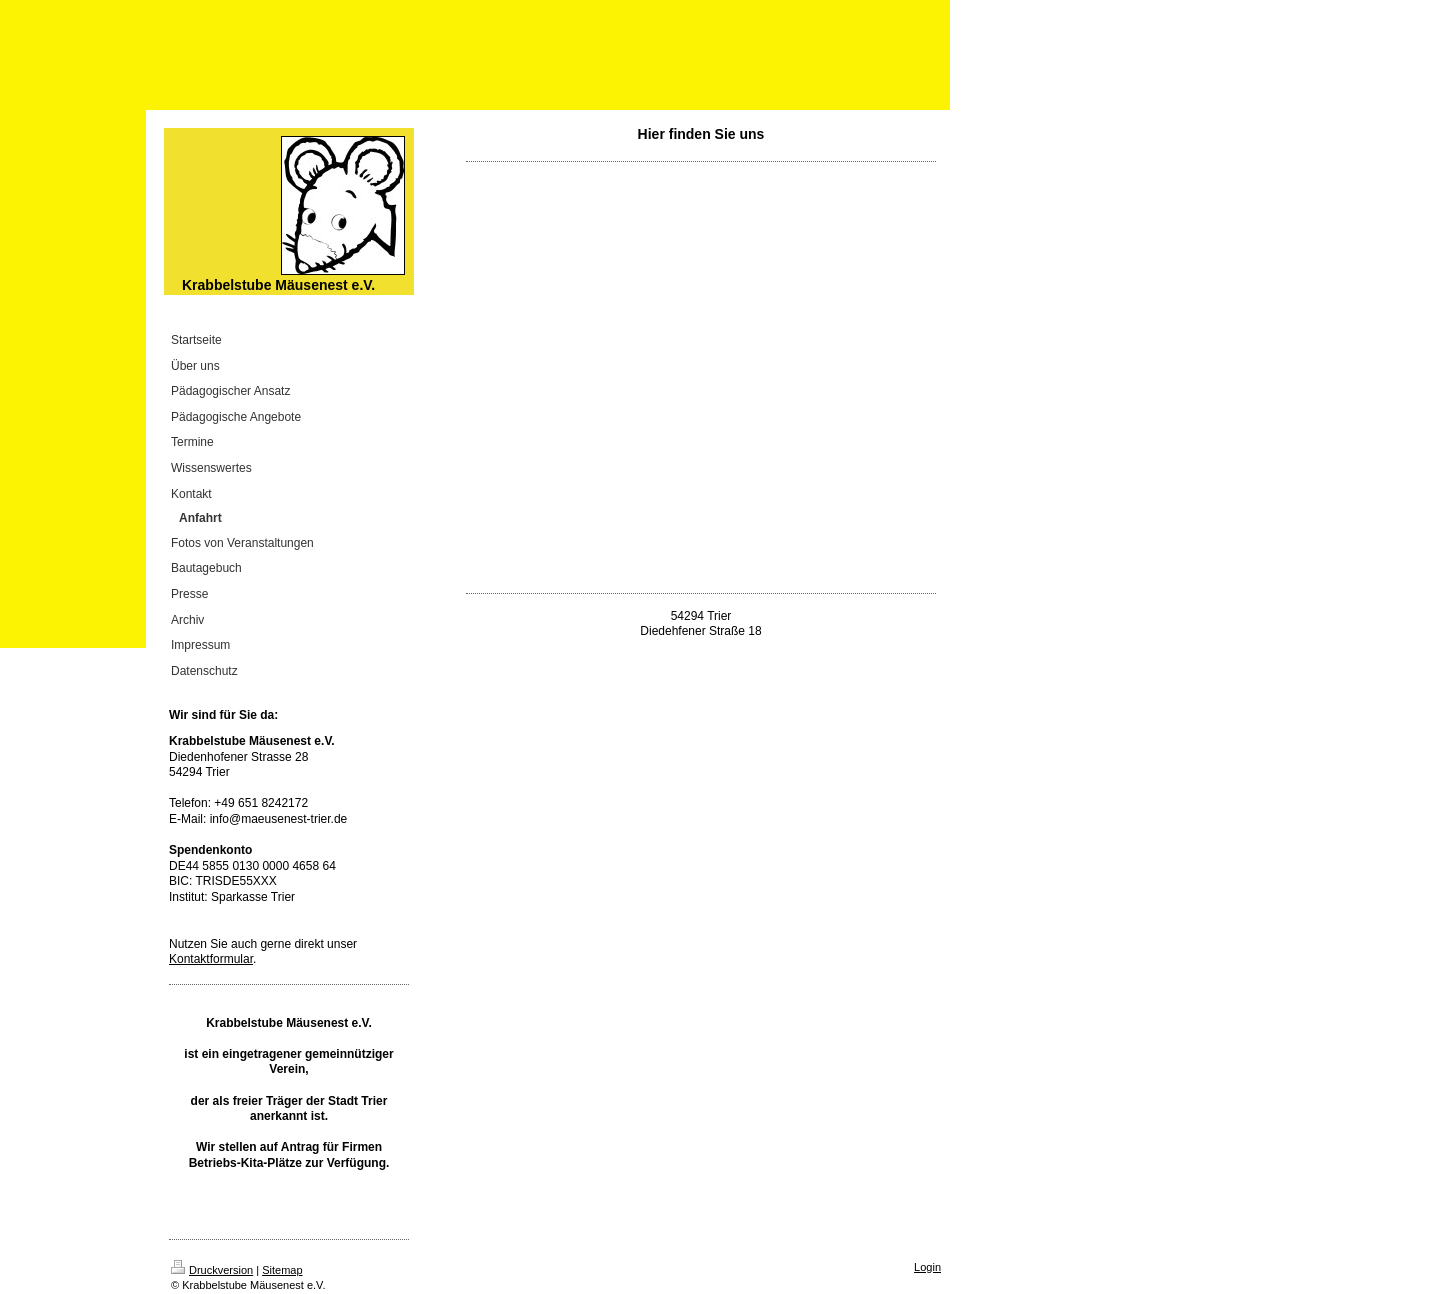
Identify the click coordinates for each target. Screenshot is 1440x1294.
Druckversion (212, 1270)
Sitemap (282, 1270)
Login (927, 1267)
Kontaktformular (211, 959)
